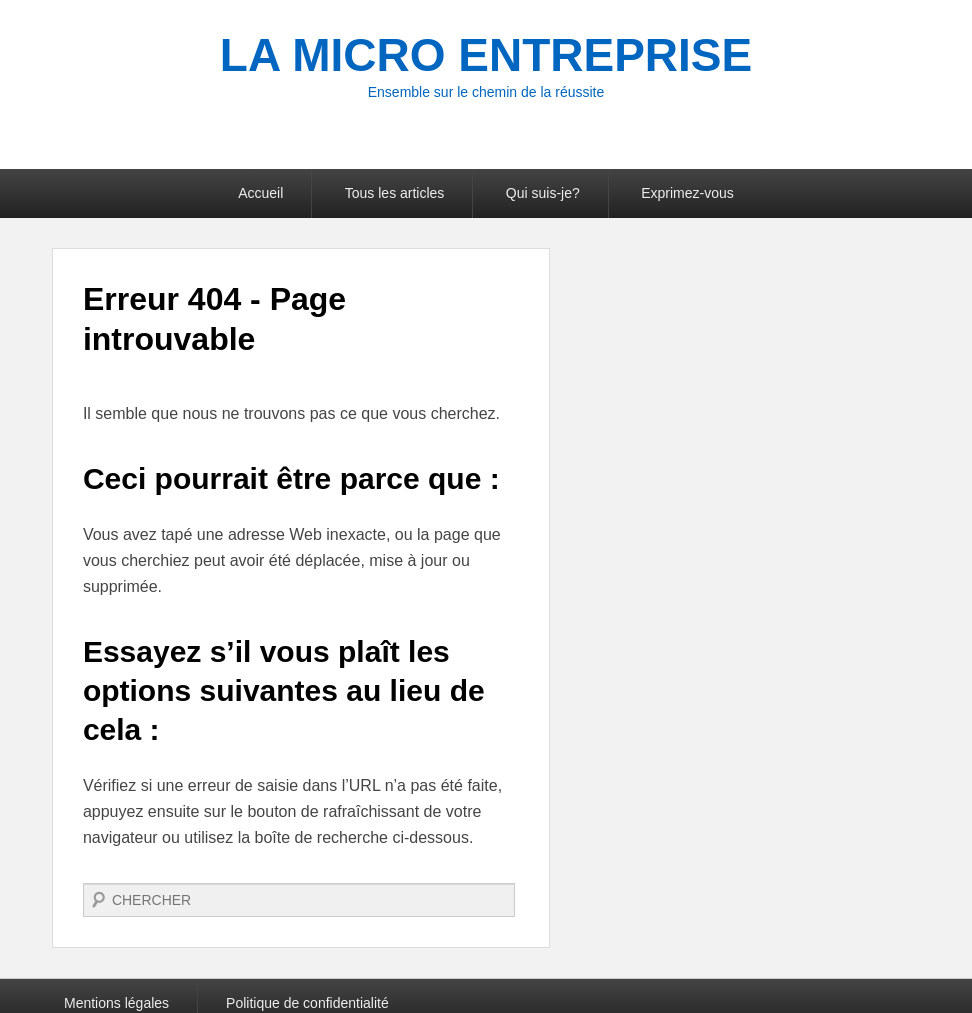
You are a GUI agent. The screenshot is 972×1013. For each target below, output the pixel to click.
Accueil (260, 193)
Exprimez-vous (687, 193)
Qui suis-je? (543, 193)
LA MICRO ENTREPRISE (486, 55)
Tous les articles (395, 193)
